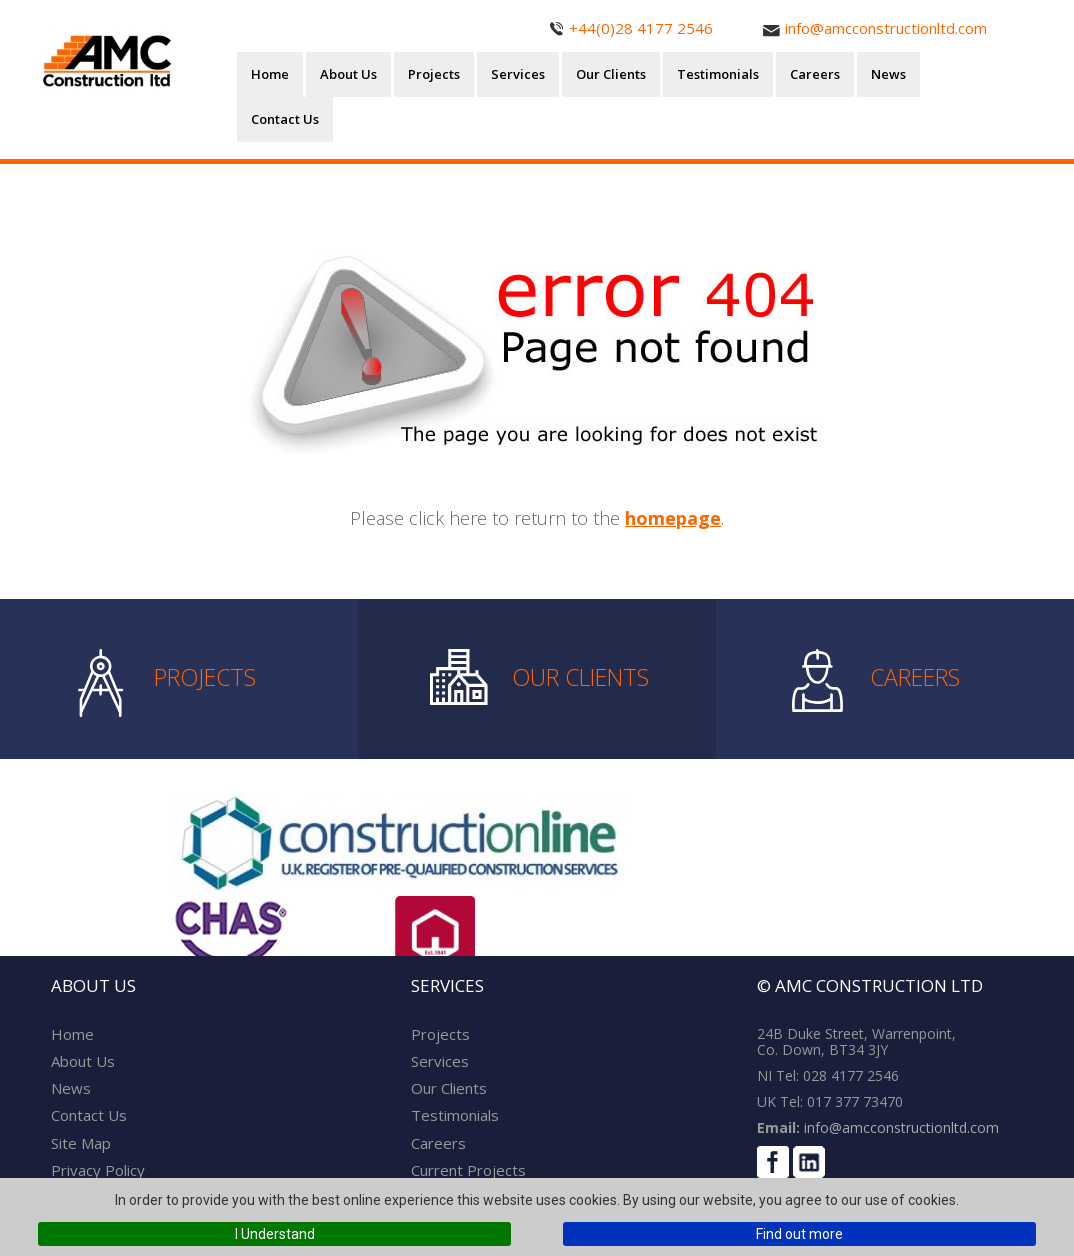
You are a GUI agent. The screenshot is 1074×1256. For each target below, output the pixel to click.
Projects (434, 74)
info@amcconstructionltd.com (899, 1127)
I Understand (275, 1234)
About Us (348, 74)
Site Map (81, 1143)
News (888, 74)
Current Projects (468, 1170)
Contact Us (285, 119)
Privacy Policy (98, 1170)
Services (518, 74)
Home (270, 74)
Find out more (799, 1234)
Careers (815, 74)
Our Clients (611, 74)
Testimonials (718, 74)
